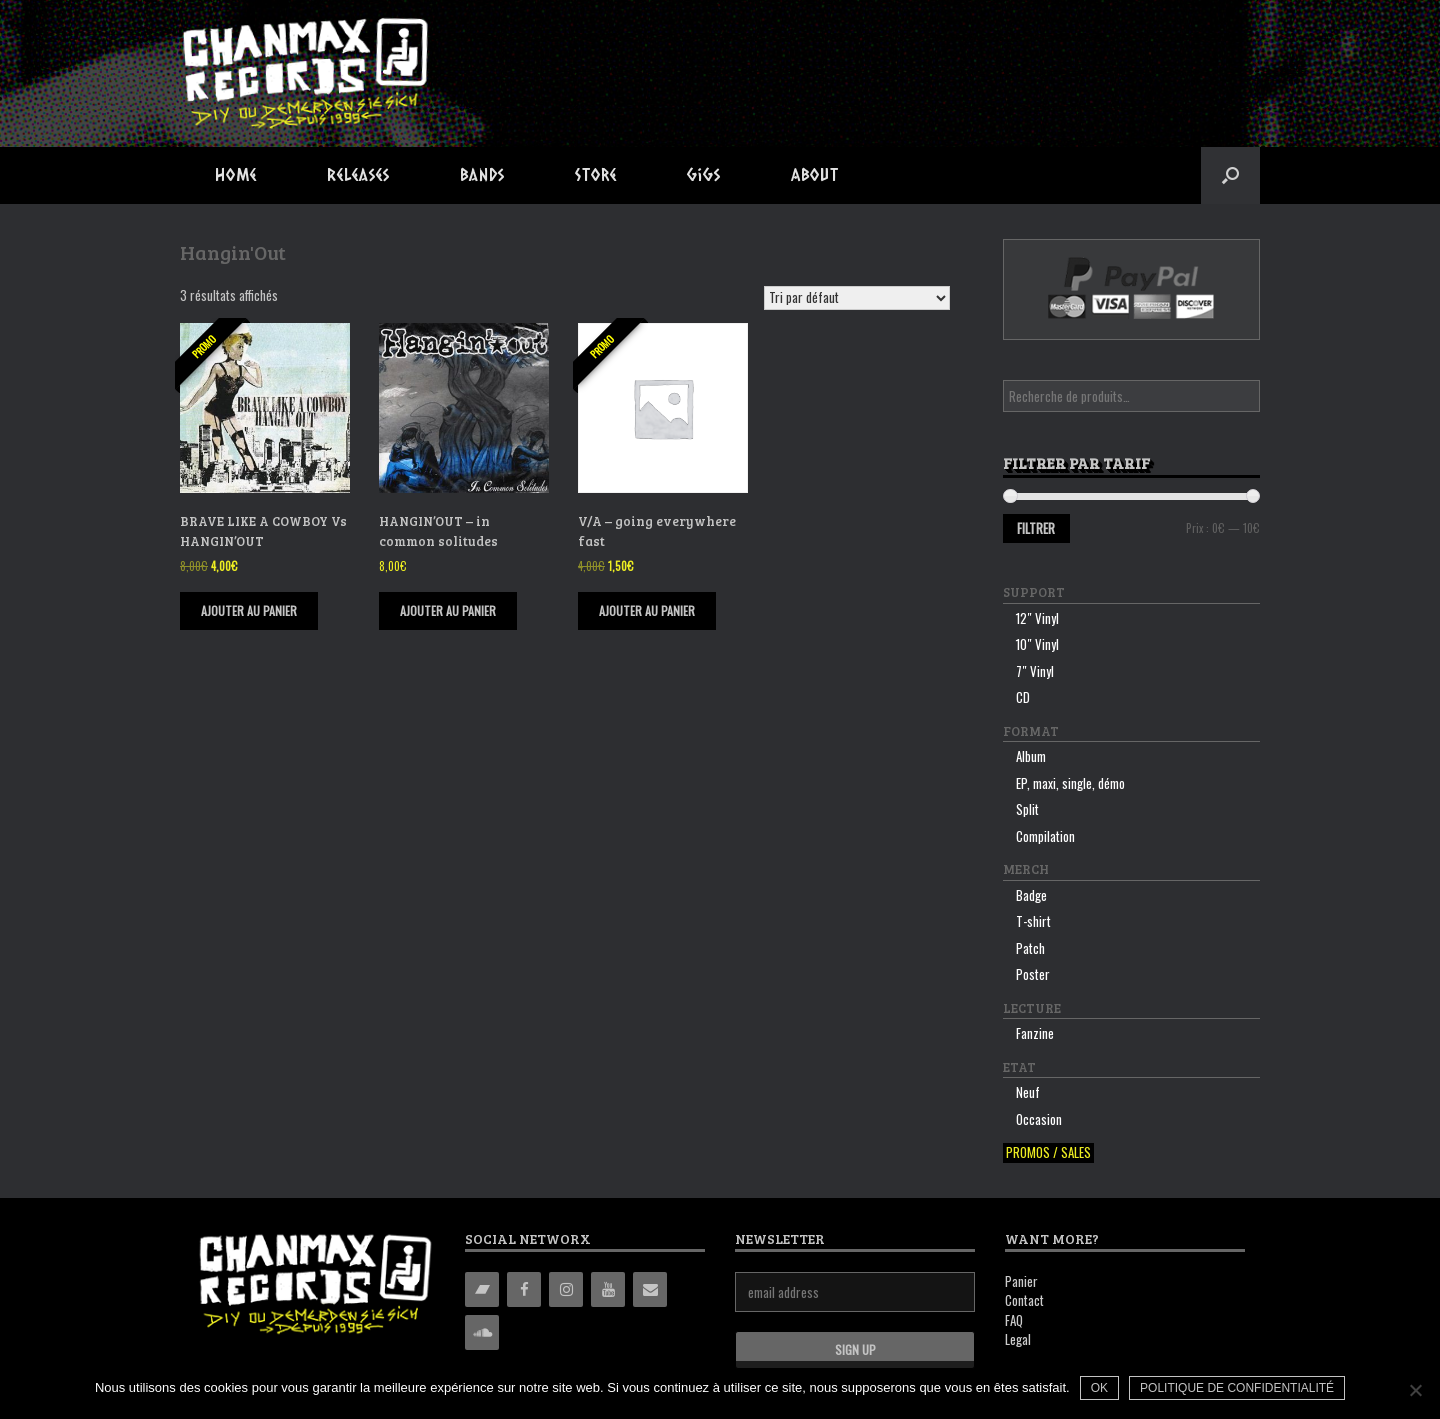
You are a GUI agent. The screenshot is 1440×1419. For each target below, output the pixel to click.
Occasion (1039, 1119)
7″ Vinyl (1035, 671)
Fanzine (1035, 1033)
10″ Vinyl (1037, 644)
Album (1031, 756)
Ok (1099, 1388)
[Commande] (857, 298)
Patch (1030, 948)
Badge (1031, 895)
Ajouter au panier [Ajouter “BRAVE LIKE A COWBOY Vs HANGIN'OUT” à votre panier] (249, 610)
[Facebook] (524, 1289)
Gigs (704, 174)
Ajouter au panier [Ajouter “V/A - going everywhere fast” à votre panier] (647, 610)
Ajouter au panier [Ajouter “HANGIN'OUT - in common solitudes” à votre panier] (448, 610)
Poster (1033, 974)
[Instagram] (566, 1289)
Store (596, 174)
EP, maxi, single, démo (1070, 783)
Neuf (1028, 1092)
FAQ (1014, 1320)
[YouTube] (608, 1289)
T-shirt (1033, 921)
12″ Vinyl (1037, 618)
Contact (1024, 1300)
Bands (482, 174)
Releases (358, 174)
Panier (1021, 1281)
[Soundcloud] (482, 1332)
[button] (1230, 175)
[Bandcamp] (482, 1289)
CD (1023, 697)
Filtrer (1036, 528)
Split (1027, 809)
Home (236, 174)
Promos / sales (1048, 1152)
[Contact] (650, 1289)
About (815, 174)
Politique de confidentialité (1237, 1388)
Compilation (1045, 836)
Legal (1018, 1339)
